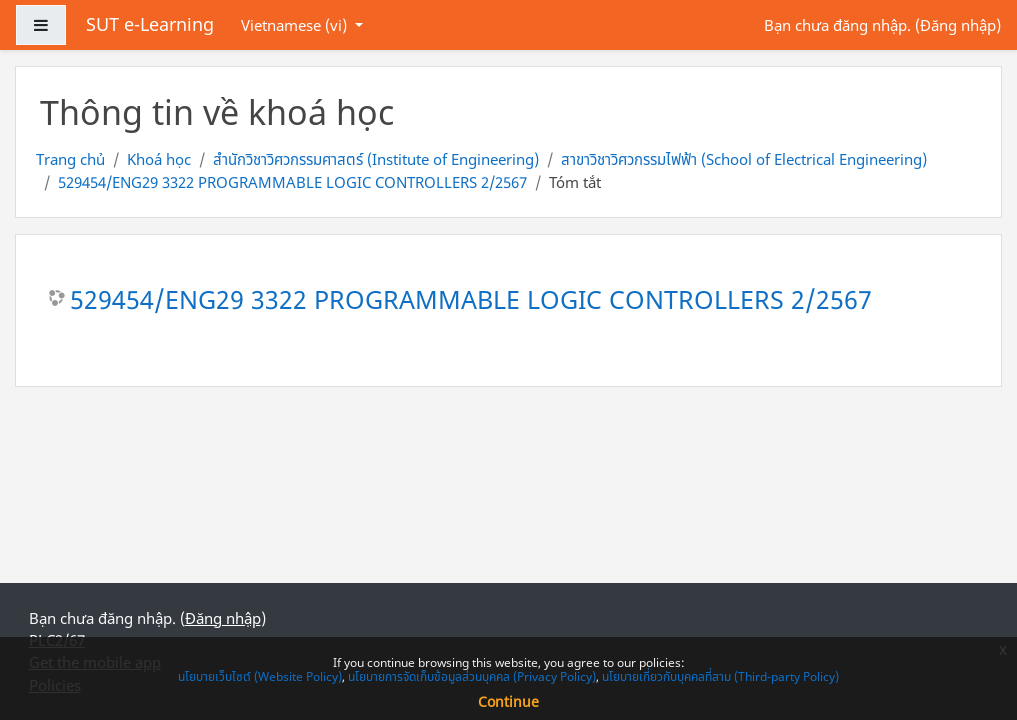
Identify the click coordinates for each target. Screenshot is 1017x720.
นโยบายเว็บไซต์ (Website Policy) (260, 676)
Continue (508, 701)
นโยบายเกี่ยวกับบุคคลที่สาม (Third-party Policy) (720, 676)
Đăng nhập (958, 25)
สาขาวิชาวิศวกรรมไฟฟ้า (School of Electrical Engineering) (744, 159)
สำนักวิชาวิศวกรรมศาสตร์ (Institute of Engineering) (376, 159)
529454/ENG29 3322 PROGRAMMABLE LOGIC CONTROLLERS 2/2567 (292, 182)
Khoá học (159, 159)
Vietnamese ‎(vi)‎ (296, 25)
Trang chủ (70, 159)
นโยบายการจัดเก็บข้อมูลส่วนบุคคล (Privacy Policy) (472, 676)
